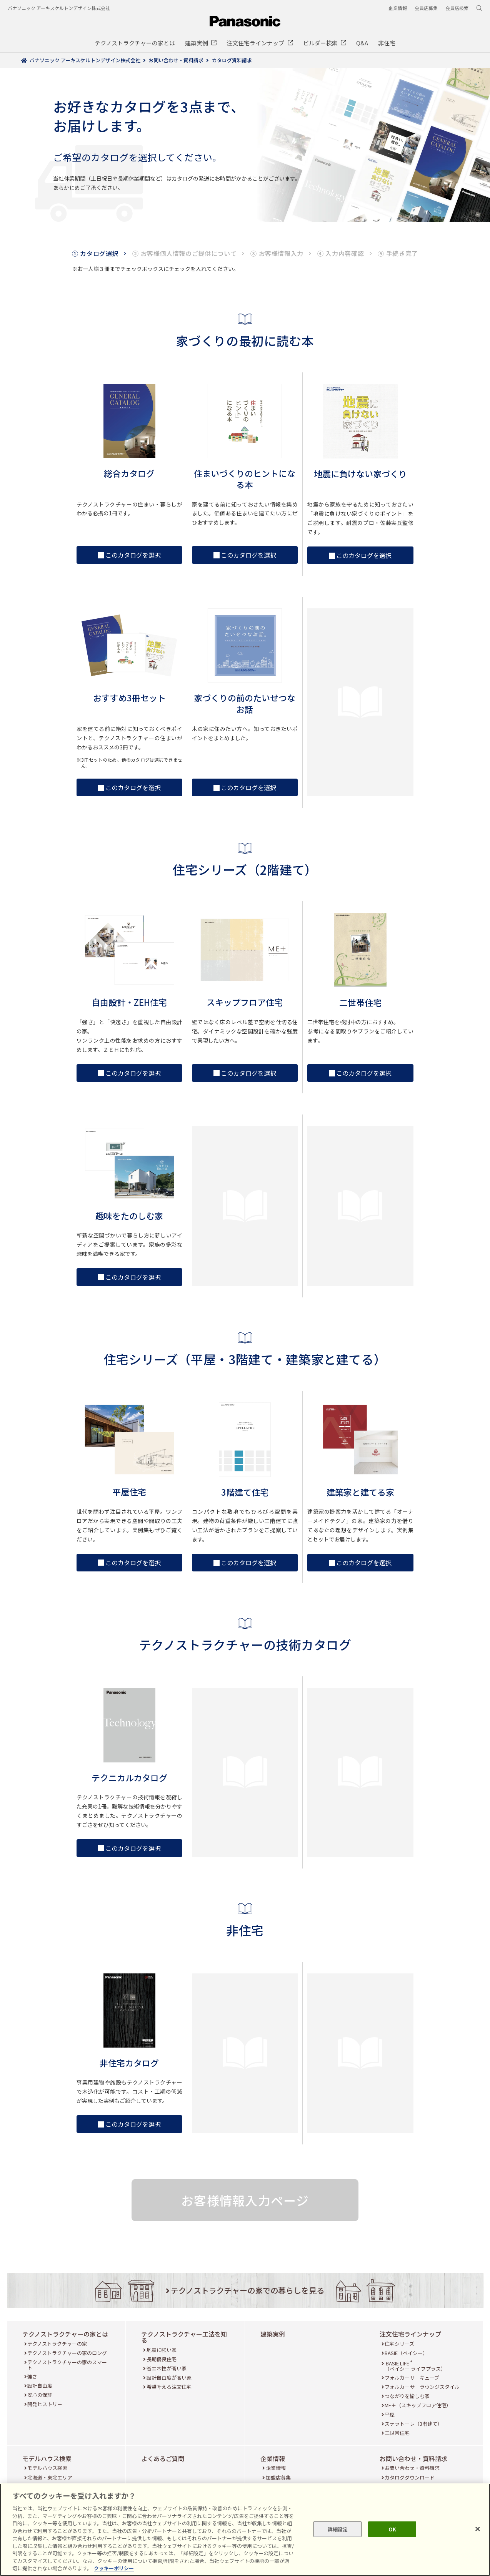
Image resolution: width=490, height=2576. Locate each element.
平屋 (390, 2414)
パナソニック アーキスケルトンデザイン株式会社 (59, 8)
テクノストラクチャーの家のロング (67, 2353)
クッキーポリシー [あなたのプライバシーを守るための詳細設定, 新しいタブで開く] (114, 2568)
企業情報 (272, 2458)
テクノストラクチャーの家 (57, 2343)
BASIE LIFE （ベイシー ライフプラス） (415, 2366)
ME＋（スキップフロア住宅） (418, 2405)
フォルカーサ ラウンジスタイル (422, 2386)
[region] (245, 2529)
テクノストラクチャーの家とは (65, 2333)
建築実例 (272, 2333)
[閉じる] (477, 2528)
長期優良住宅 (162, 2359)
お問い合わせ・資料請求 (413, 2458)
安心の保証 (39, 2394)
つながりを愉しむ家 (407, 2396)
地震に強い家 (162, 2349)
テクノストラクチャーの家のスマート (67, 2364)
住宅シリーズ (399, 2343)
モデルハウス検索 (47, 2458)
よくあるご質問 (162, 2458)
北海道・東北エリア (49, 2477)
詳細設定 (338, 2529)
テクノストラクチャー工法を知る (184, 2337)
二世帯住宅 (397, 2432)
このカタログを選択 (129, 555)
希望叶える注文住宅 (169, 2386)
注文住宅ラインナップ (410, 2333)
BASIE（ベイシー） (406, 2353)
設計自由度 (39, 2385)
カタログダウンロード (410, 2477)
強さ (32, 2376)
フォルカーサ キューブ (412, 2377)
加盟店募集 (278, 2477)
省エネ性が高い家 (167, 2368)
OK (392, 2529)
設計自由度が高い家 (169, 2377)
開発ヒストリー (44, 2404)
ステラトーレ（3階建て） (413, 2423)
